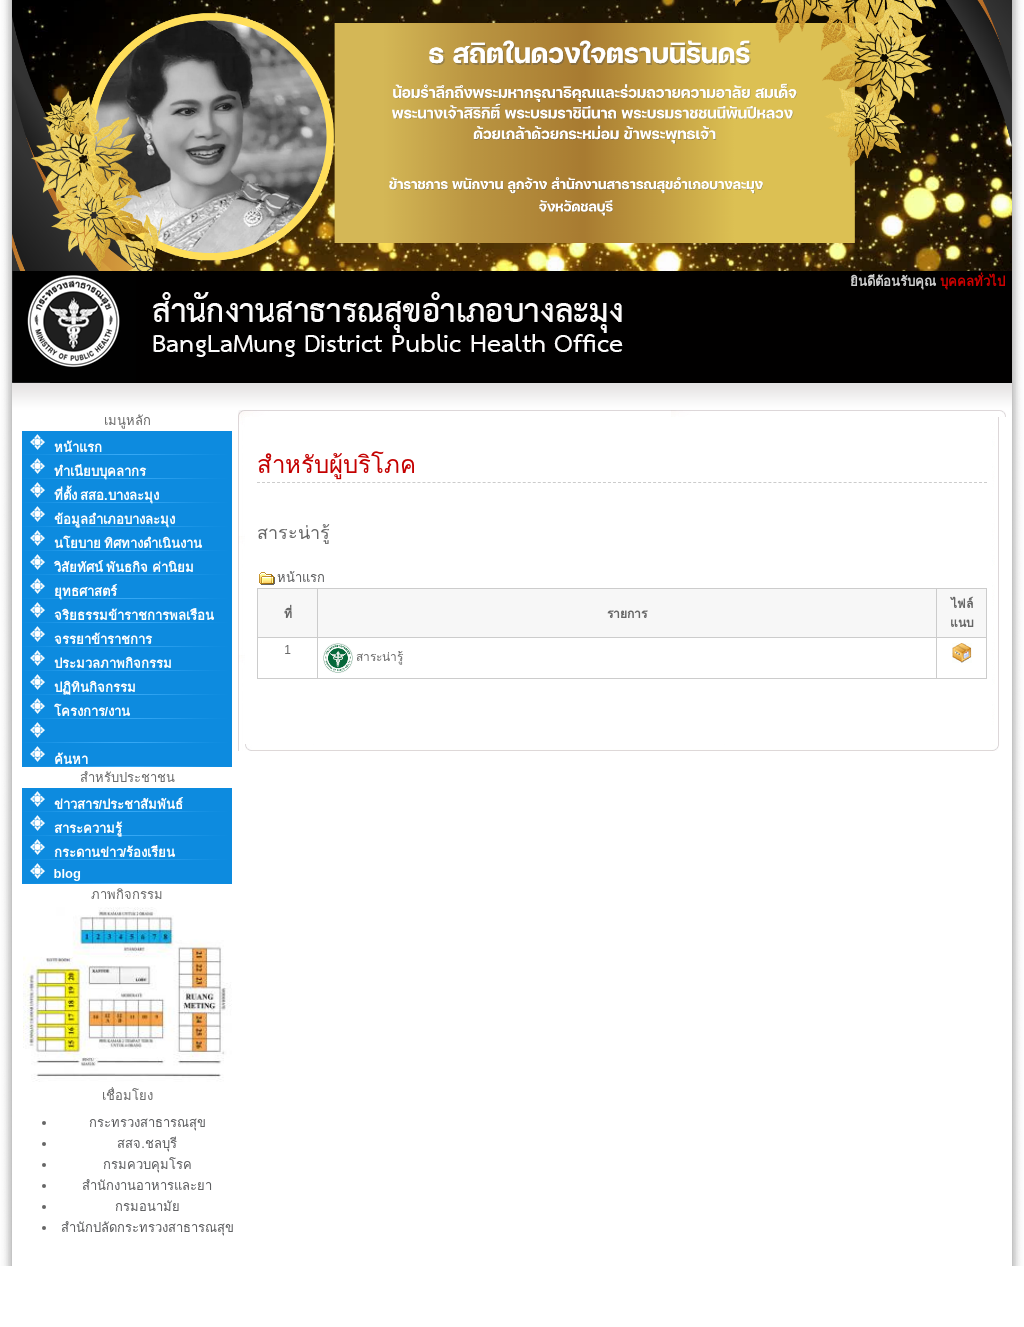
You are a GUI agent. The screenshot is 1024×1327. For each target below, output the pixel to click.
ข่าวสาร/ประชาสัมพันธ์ (119, 804)
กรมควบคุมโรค (147, 1164)
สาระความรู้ (88, 828)
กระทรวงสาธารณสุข (147, 1122)
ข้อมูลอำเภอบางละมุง (114, 519)
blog (67, 873)
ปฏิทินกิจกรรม (95, 687)
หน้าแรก (78, 447)
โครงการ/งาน (92, 711)
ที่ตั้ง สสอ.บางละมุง (106, 495)
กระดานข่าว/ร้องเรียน (115, 852)
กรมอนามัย (147, 1206)
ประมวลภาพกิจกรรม (113, 663)
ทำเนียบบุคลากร (100, 471)
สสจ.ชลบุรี (147, 1143)
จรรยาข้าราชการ (103, 639)
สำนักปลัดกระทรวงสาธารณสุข (147, 1227)
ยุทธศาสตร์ (85, 591)
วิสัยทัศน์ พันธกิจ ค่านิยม (124, 567)
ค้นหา (71, 759)
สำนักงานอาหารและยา (147, 1185)
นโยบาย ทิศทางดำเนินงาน (128, 543)
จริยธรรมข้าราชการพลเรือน (134, 615)
